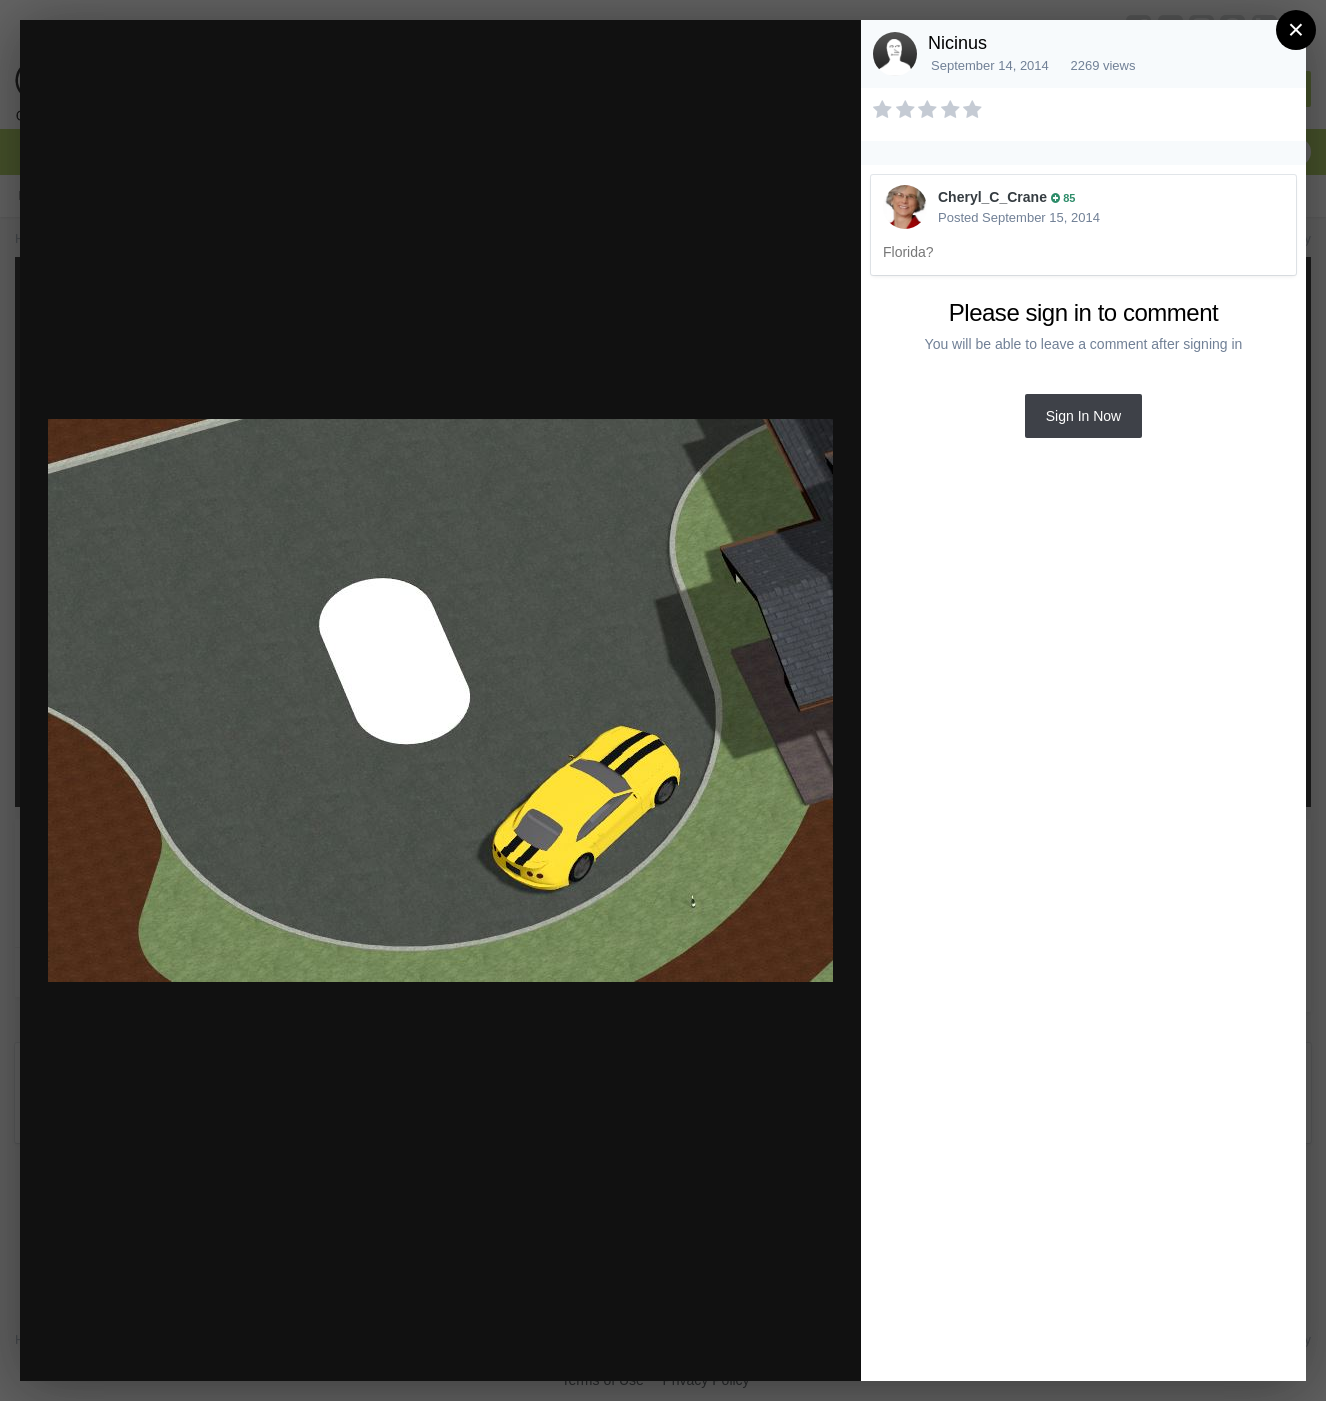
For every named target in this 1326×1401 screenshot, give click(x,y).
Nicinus (957, 43)
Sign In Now (1083, 416)
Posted (1019, 217)
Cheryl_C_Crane (992, 197)
